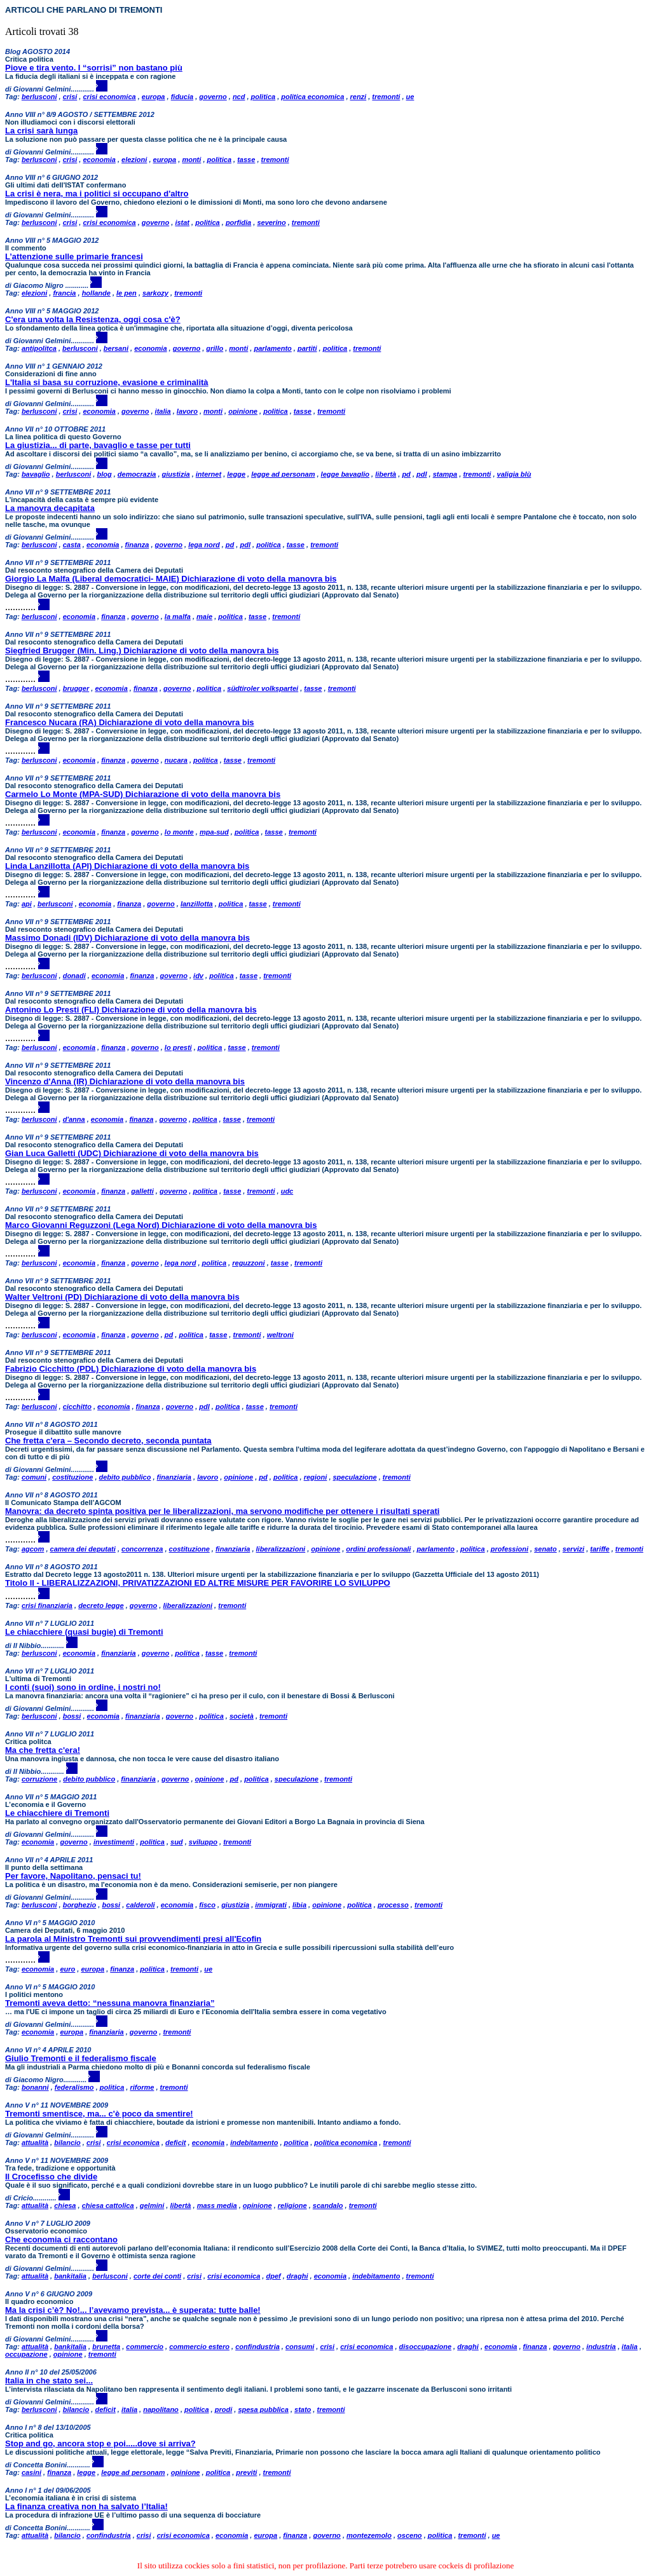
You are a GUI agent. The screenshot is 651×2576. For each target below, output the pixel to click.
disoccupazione (425, 2346)
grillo (214, 348)
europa (153, 96)
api (27, 904)
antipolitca (39, 348)
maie (204, 616)
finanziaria (174, 1477)
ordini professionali (378, 1549)
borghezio (80, 1905)
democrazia (137, 474)
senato (545, 1549)
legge (236, 474)
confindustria (257, 2346)
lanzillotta (197, 904)
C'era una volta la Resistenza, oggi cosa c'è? (93, 319)
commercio (144, 2346)
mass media (217, 2205)
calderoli (140, 1905)
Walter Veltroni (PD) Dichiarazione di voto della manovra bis (122, 1297)
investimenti (113, 1842)
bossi (72, 1716)
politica (263, 96)
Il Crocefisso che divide (51, 2176)
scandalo (328, 2205)
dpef (273, 2276)
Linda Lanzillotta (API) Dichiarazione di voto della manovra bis (127, 866)
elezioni (134, 159)
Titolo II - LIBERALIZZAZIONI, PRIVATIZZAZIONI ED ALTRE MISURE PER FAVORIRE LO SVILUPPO (197, 1583)
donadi (74, 975)
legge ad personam (283, 474)
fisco (207, 1905)
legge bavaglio (345, 474)
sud (176, 1842)
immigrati (271, 1905)
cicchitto (77, 1406)
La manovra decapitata (50, 508)
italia (163, 411)
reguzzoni (248, 1263)
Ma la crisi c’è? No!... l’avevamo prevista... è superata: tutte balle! (133, 2310)
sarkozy (155, 293)
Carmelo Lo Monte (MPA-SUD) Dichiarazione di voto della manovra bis (142, 794)
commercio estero (199, 2346)
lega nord (204, 545)
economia (99, 159)
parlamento (272, 348)
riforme (142, 2087)
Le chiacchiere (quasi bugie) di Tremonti (84, 1632)
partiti (307, 348)
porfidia (238, 222)
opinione (242, 411)
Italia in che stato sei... (49, 2380)
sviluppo (203, 1842)
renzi (358, 96)
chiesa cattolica (108, 2205)
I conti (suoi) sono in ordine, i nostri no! (83, 1687)
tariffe (599, 1549)
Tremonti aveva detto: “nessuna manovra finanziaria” (109, 2003)
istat (182, 222)
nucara (176, 760)
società (242, 1716)
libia (299, 1905)
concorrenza (142, 1549)
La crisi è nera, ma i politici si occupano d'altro (96, 193)
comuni (34, 1477)
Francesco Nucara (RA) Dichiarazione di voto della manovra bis (129, 722)
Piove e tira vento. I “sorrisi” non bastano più (93, 67)
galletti (142, 1191)
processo (393, 1905)
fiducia (182, 96)
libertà (385, 474)
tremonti (386, 96)
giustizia (176, 474)
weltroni (280, 1335)
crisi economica (109, 96)
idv (198, 975)
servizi (573, 1549)
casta (72, 545)
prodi (224, 2409)
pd (406, 474)
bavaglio (36, 474)
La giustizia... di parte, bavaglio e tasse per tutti (98, 445)
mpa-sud (214, 832)
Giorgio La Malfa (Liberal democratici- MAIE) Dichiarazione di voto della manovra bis (171, 578)
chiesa (65, 2205)
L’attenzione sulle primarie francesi (74, 256)
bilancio (67, 2142)
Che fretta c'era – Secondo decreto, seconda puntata (108, 1440)
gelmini (152, 2205)
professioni (509, 1549)
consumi (299, 2346)
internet (208, 474)
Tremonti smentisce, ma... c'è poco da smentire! (99, 2113)
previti (246, 2472)
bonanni (35, 2087)
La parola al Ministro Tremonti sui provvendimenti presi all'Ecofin (133, 1939)
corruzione (39, 1779)
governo (212, 96)
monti (191, 159)
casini (31, 2472)
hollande (96, 293)
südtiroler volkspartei (262, 688)
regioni (315, 1477)
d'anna (74, 1119)
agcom (33, 1549)
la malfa (178, 616)
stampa (445, 474)
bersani (116, 348)
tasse (246, 159)
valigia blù (514, 474)
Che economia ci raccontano (61, 2239)
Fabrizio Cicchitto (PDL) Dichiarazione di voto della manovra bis (130, 1368)
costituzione (72, 1477)
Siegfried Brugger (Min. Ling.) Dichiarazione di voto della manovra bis (142, 650)
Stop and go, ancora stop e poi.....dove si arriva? (100, 2443)
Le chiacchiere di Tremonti (57, 1813)
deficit (175, 2142)
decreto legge (101, 1605)
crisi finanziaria (47, 1605)
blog (104, 474)
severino (271, 222)
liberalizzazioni (281, 1549)
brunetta (106, 2346)
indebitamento (254, 2142)
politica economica (312, 96)
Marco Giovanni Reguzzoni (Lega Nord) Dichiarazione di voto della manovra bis (161, 1225)
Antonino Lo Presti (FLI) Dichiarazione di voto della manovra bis (131, 1009)
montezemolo (369, 2535)
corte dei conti (157, 2276)
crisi (70, 96)
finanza (137, 545)
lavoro (187, 411)
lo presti (178, 1047)
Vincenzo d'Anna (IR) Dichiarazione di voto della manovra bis (125, 1081)
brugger (76, 688)
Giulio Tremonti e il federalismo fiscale (80, 2058)
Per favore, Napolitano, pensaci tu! (73, 1876)
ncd (239, 96)
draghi (297, 2276)
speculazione (355, 1477)
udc (287, 1191)
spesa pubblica (263, 2409)
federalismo (74, 2087)
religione (292, 2205)
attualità (35, 2142)
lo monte (179, 832)
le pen (126, 293)
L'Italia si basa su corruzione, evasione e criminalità (107, 382)
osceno (409, 2535)
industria (600, 2346)
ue (410, 96)
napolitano (161, 2409)
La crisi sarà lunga (41, 130)
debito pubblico (125, 1477)
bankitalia (70, 2276)
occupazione (26, 2354)
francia (64, 293)
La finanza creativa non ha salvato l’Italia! (86, 2506)
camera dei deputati (83, 1549)
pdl (421, 474)
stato (302, 2409)
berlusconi (39, 96)
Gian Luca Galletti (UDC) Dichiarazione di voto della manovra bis (132, 1153)
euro (67, 1969)
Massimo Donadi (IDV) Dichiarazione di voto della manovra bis (127, 938)
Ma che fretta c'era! (42, 1750)
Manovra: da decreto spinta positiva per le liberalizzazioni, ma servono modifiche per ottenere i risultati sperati (222, 1511)
